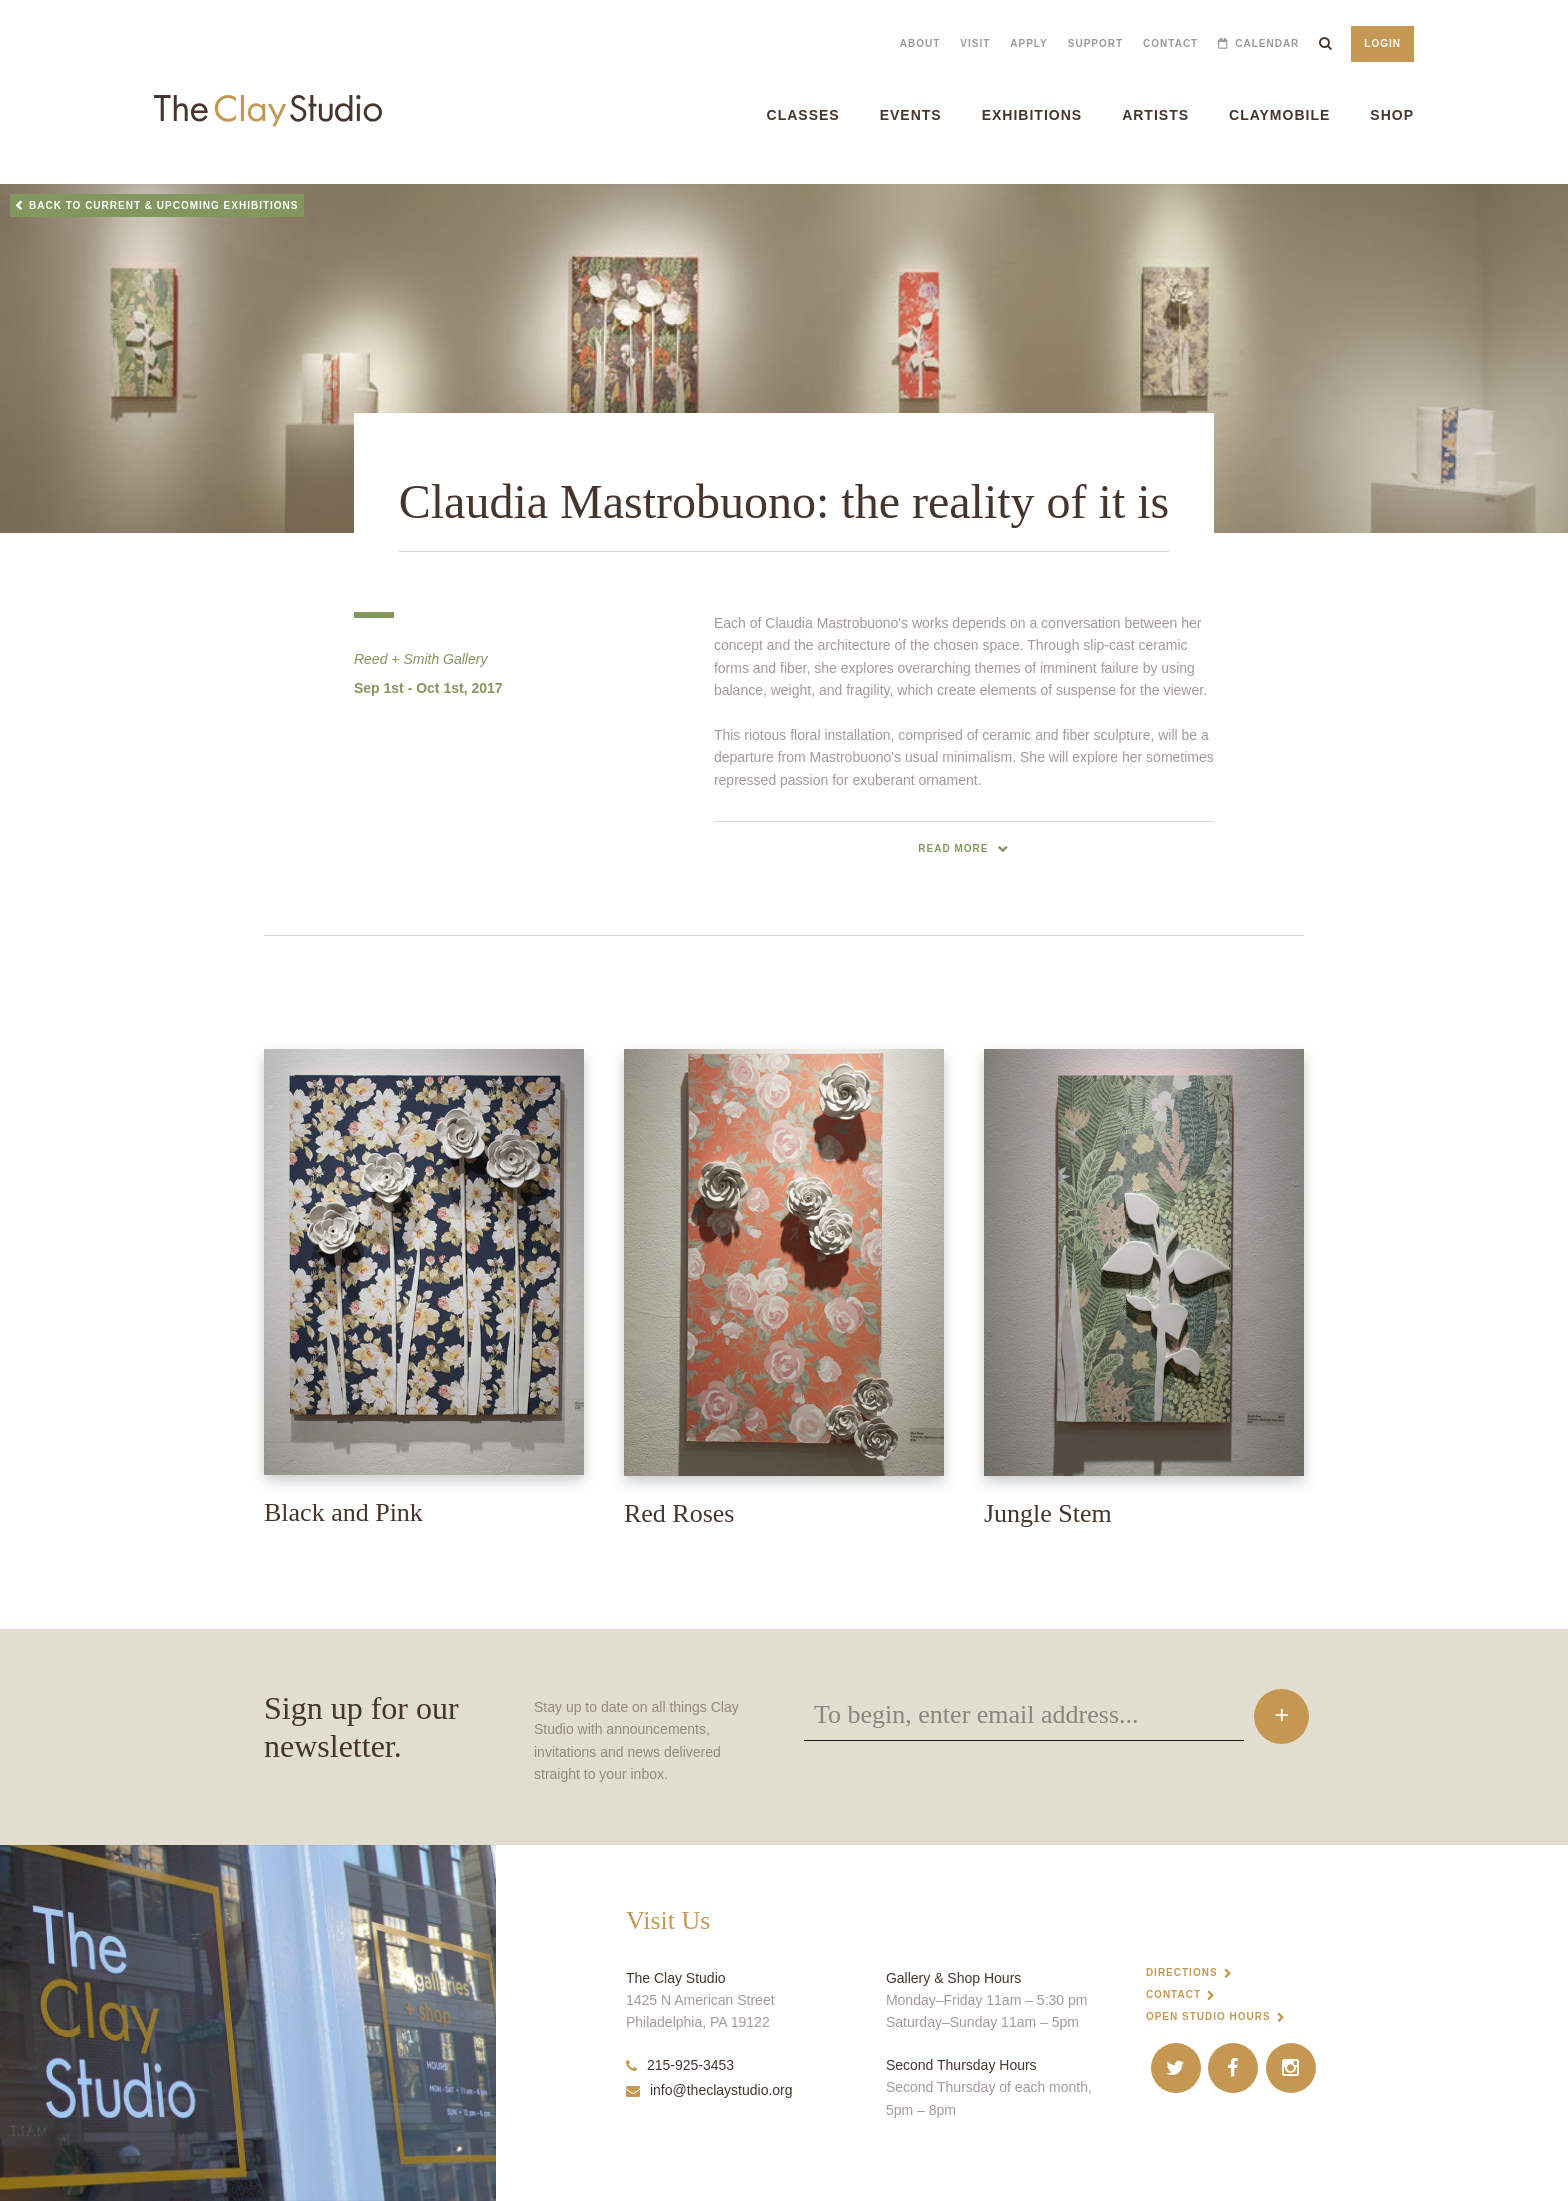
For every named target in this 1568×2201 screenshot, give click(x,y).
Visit (975, 43)
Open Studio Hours (1208, 2016)
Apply (1028, 43)
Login (1382, 43)
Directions (1182, 1972)
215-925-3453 (680, 2065)
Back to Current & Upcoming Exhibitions (164, 205)
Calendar (1267, 43)
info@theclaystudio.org (709, 2090)
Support (1095, 43)
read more (953, 848)
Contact (1170, 43)
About (920, 43)
